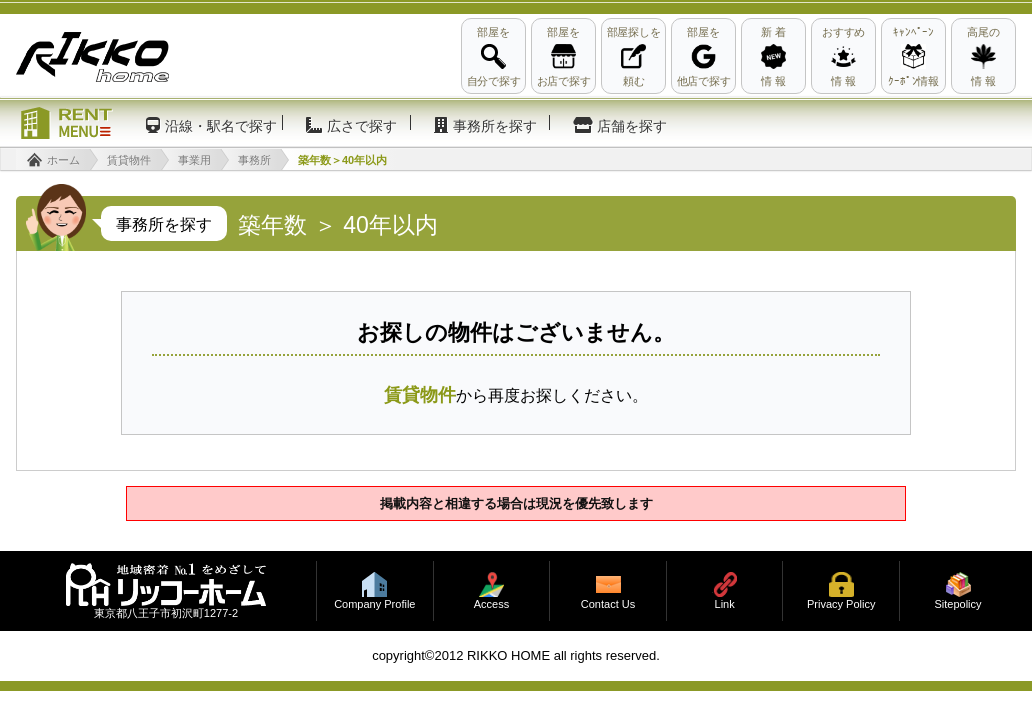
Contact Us (608, 604)
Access (491, 604)
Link (725, 604)
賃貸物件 (420, 395)
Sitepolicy (957, 604)
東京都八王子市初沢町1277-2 (166, 613)
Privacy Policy (841, 604)
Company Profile (374, 604)
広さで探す (362, 126)
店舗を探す (632, 126)
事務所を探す (495, 126)
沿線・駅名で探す (221, 126)
